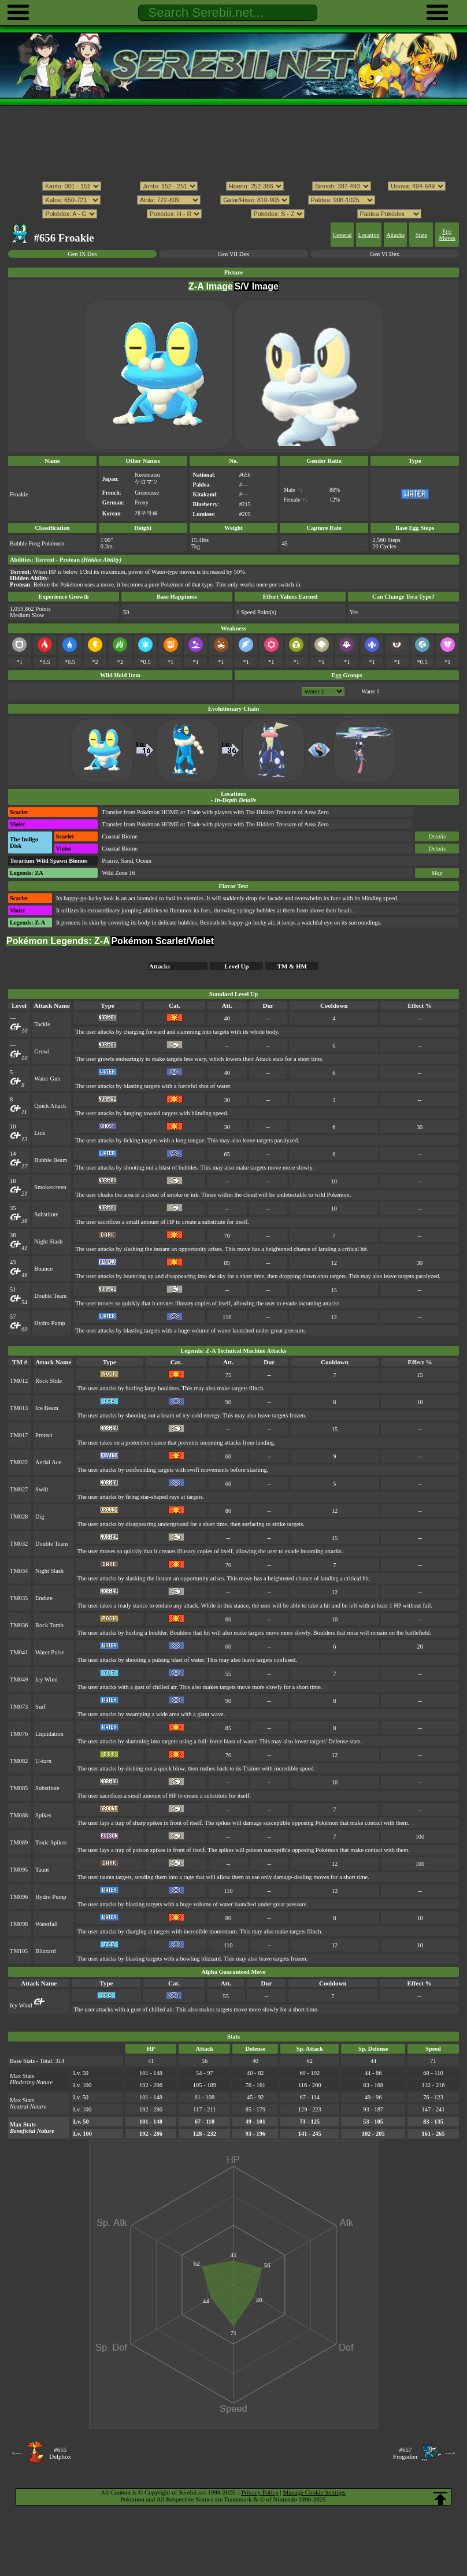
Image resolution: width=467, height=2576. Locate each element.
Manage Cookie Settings (314, 2492)
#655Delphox (60, 2453)
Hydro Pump (49, 1323)
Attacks (395, 235)
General (342, 235)
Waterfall (46, 1924)
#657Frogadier (405, 2453)
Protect (44, 1435)
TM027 (19, 1489)
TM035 (19, 1598)
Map (437, 873)
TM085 (19, 1788)
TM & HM (292, 966)
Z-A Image (210, 286)
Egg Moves (447, 234)
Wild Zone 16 (118, 873)
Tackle (42, 1024)
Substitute (46, 1214)
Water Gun (47, 1078)
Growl (42, 1051)
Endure (44, 1598)
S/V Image (256, 286)
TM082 (19, 1761)
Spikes (43, 1815)
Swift (42, 1489)
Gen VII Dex (233, 254)
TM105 (19, 1951)
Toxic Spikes (50, 1842)
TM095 (19, 1869)
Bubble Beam (50, 1160)
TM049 (19, 1679)
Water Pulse (49, 1652)
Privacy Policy (259, 2492)
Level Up (236, 966)
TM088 (19, 1815)
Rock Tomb (49, 1625)
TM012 (19, 1381)
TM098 (19, 1924)
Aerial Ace (48, 1462)
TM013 (19, 1408)
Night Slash (48, 1241)
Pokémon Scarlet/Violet (162, 941)
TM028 (19, 1516)
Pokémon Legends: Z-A (58, 941)
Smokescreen (50, 1187)
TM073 (19, 1706)
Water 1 (371, 691)
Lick (39, 1133)
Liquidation (49, 1734)
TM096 (19, 1897)
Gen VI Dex (384, 254)
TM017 (19, 1435)
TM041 (19, 1652)
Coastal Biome (120, 836)
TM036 (19, 1625)
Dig (40, 1516)
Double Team (50, 1296)
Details (437, 836)
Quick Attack (50, 1106)
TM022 (19, 1462)
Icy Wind (46, 1679)
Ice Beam (46, 1408)
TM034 (19, 1571)
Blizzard (45, 1951)
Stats (421, 235)
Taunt (42, 1869)
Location (369, 235)
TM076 (19, 1734)
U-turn (43, 1761)
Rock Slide (48, 1381)
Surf (40, 1706)
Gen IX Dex (82, 254)
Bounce (43, 1268)
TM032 (19, 1544)
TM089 (19, 1842)
